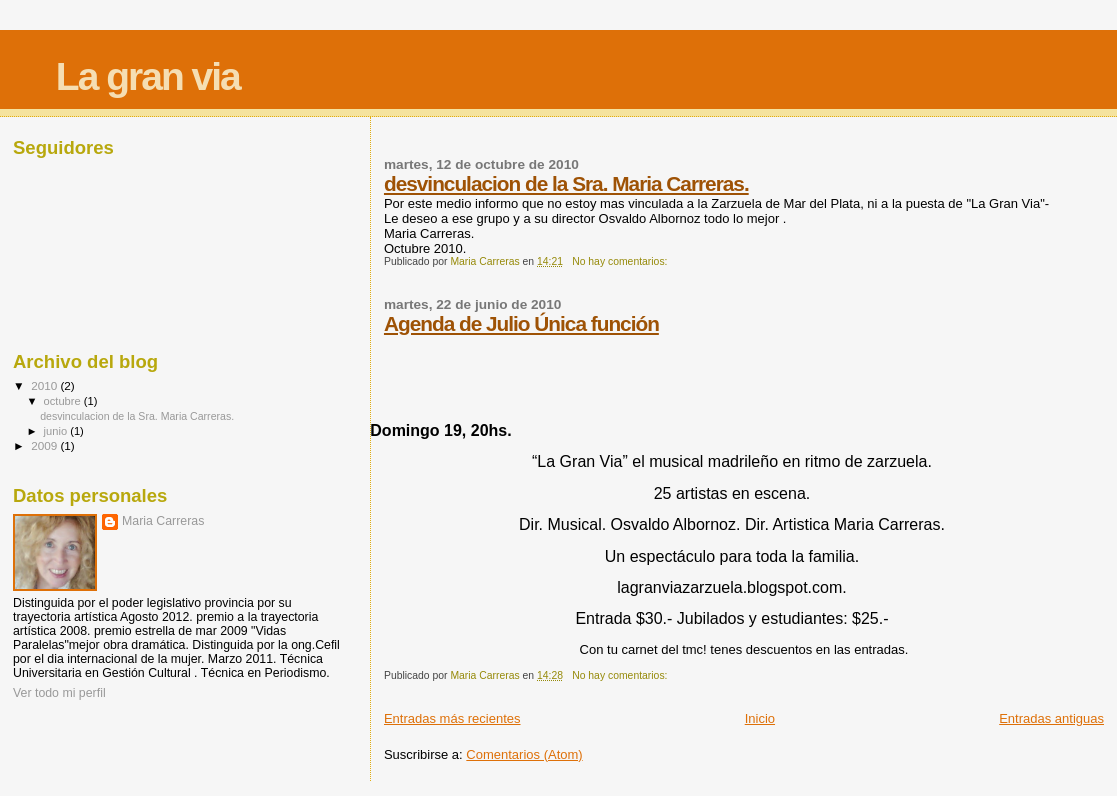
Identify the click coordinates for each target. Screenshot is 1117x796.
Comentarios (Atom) (524, 754)
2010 (45, 385)
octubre (64, 401)
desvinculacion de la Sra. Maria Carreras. (566, 183)
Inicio (760, 718)
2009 (45, 445)
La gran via (148, 76)
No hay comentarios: (621, 261)
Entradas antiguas (1051, 718)
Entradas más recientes (452, 718)
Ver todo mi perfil (59, 693)
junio (57, 431)
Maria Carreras (163, 521)
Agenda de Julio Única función (521, 323)
